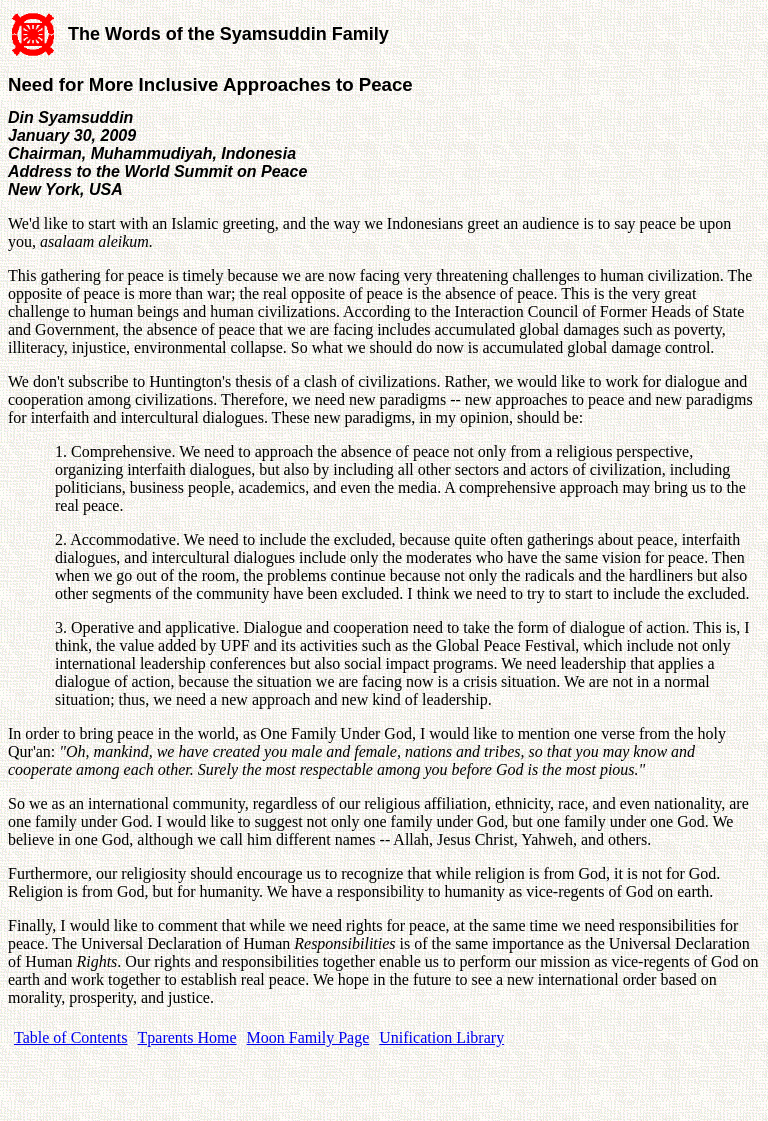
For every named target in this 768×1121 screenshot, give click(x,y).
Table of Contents (71, 1037)
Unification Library (441, 1037)
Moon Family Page (308, 1037)
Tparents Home (187, 1037)
